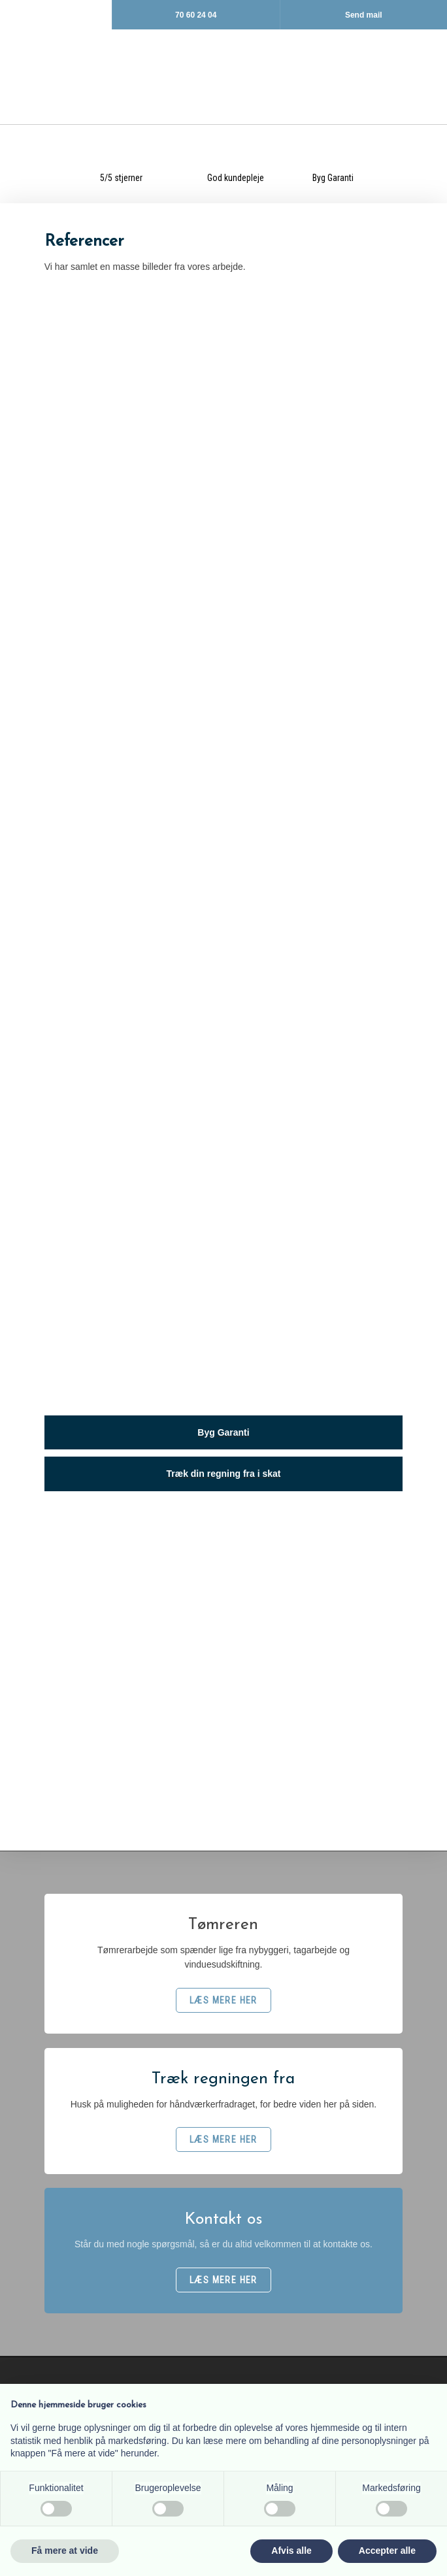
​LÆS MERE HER (223, 2000)
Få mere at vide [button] (64, 2550)
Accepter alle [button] (387, 2550)
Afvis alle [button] (291, 2550)
